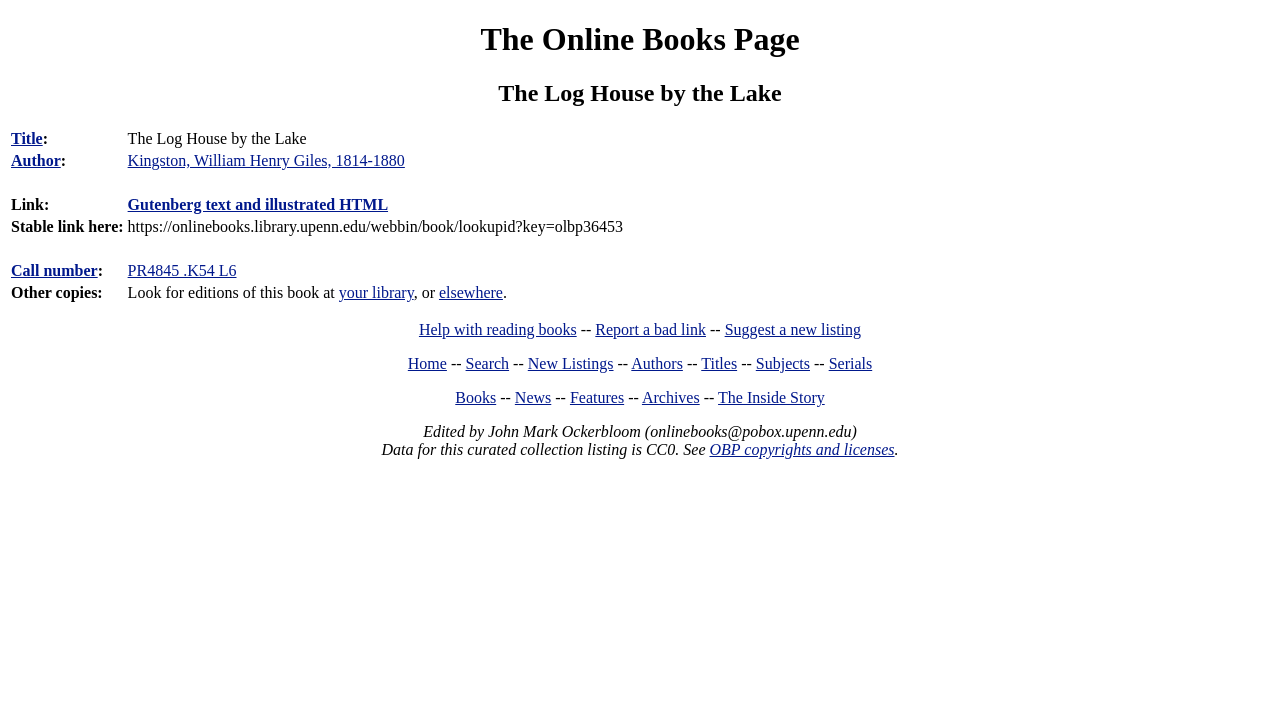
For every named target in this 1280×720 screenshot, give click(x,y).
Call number (54, 270)
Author (36, 160)
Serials (851, 363)
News (533, 397)
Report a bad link (650, 329)
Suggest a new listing (793, 329)
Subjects (783, 363)
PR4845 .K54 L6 (182, 270)
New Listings (571, 363)
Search (488, 363)
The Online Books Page (639, 39)
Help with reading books (498, 329)
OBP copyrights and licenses (801, 449)
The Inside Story (771, 397)
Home (427, 363)
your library (376, 292)
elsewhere (471, 292)
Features (597, 397)
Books (475, 397)
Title (27, 138)
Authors (657, 363)
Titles (719, 363)
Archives (671, 397)
